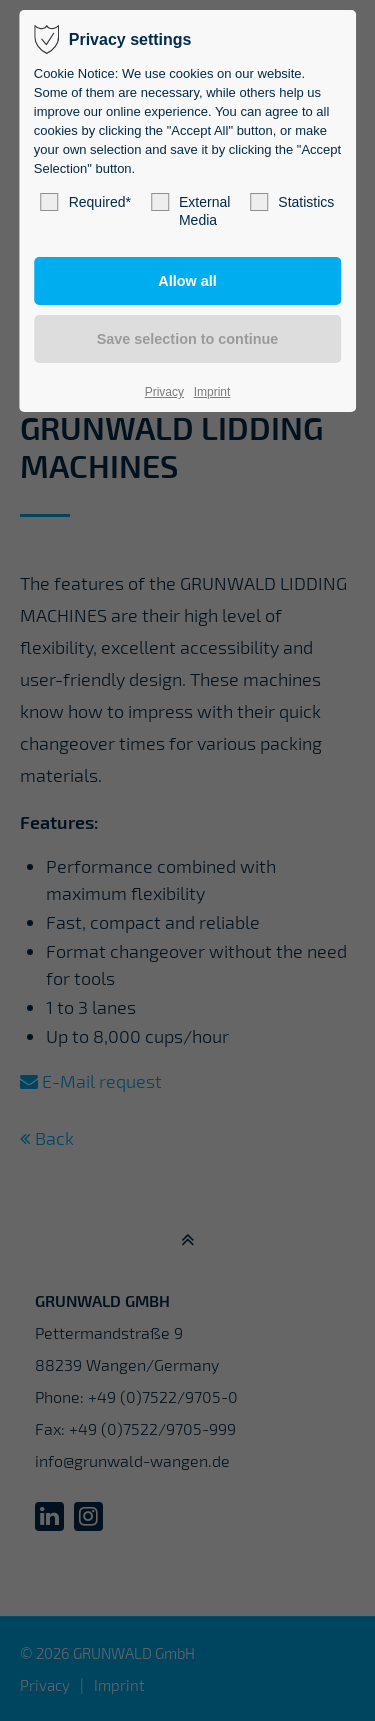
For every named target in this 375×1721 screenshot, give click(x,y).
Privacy (164, 392)
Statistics (292, 202)
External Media (190, 210)
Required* (86, 202)
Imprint (212, 392)
